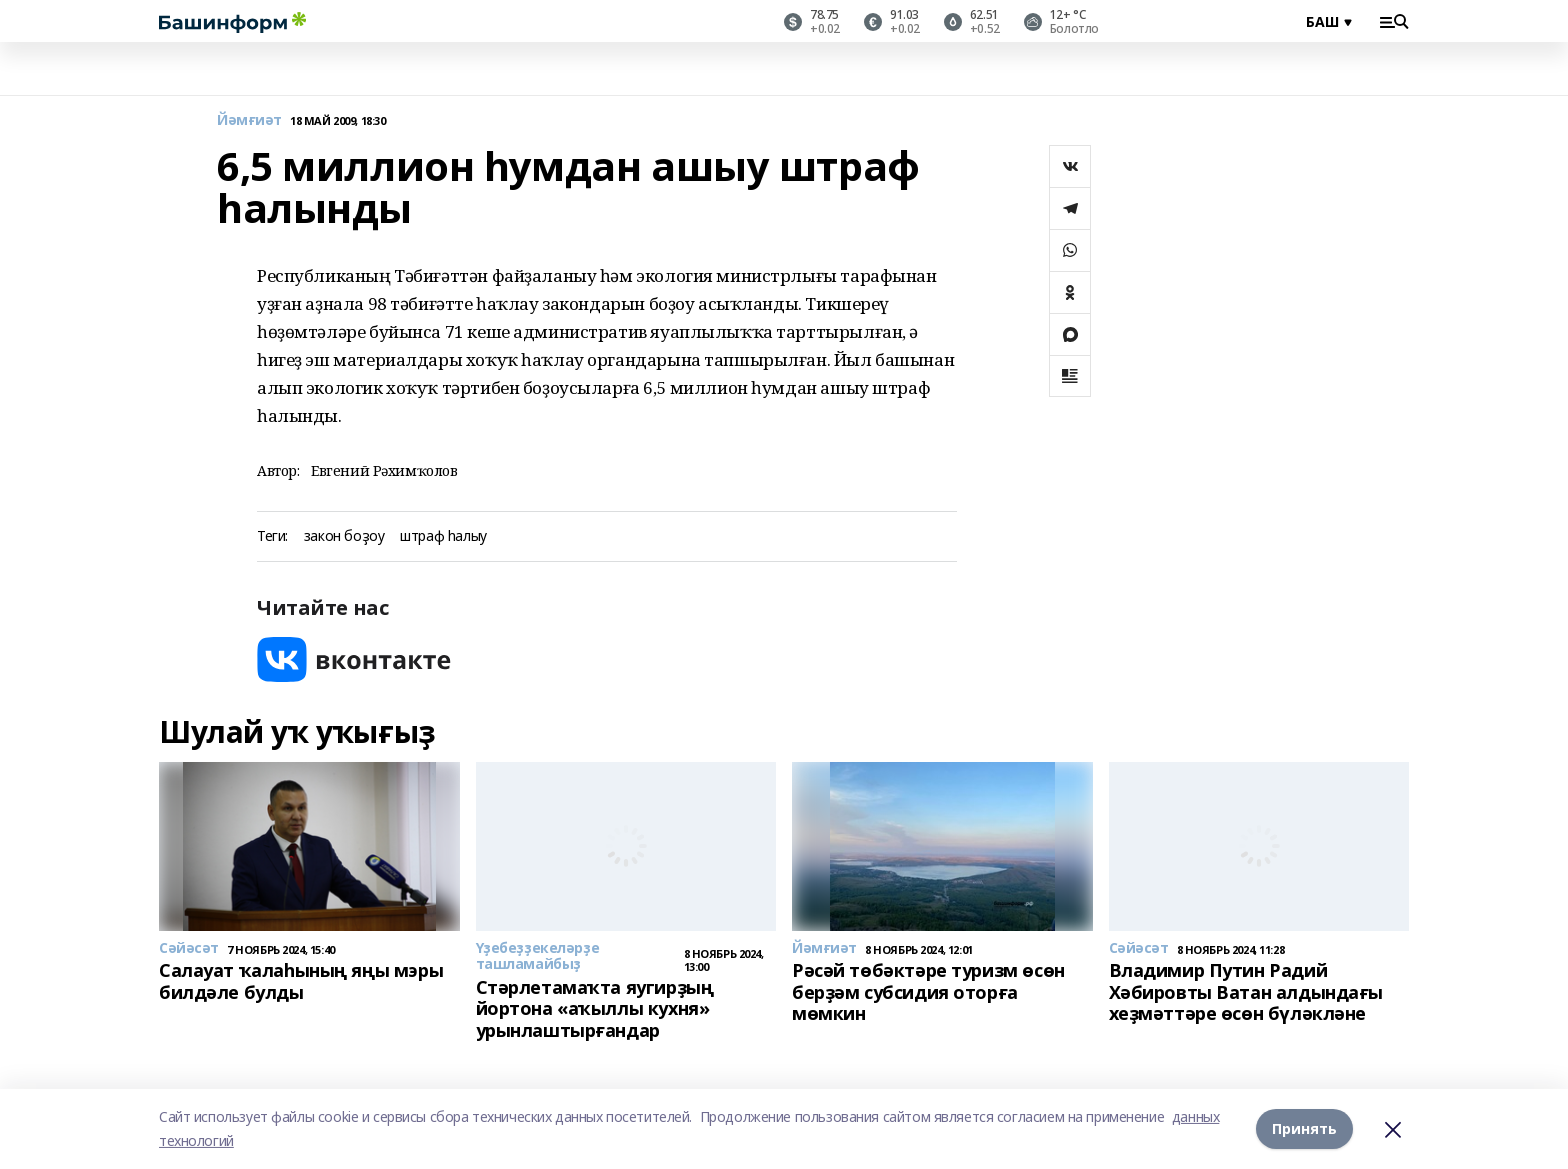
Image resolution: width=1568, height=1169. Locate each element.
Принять (1304, 1128)
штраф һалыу (443, 536)
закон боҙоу (344, 536)
